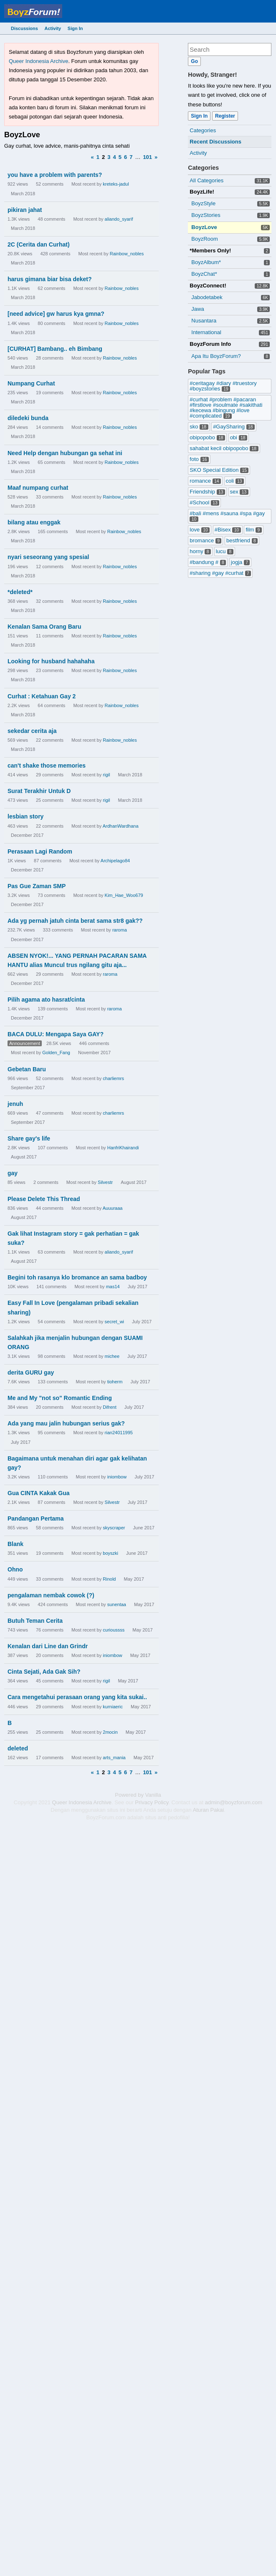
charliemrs (113, 1078)
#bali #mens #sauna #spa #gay (227, 516)
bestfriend (242, 540)
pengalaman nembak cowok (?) (51, 1595)
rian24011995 (119, 1432)
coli (235, 481)
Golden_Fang (56, 1052)
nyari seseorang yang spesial (48, 557)
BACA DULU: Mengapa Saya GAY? (56, 1034)
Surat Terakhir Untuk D (39, 791)
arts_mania (114, 1757)
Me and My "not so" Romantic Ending (60, 1398)
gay (13, 1173)
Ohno (15, 1569)
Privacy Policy (151, 1802)
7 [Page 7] (130, 157)
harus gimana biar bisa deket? (50, 279)
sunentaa (116, 1604)
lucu (224, 551)
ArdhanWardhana (121, 825)
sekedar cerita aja (32, 731)
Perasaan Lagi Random (40, 851)
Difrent (109, 1407)
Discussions (24, 28)
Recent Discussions (215, 141)
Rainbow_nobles (127, 253)
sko (199, 426)
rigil (106, 774)
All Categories (206, 180)
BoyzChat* (204, 274)
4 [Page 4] (114, 157)
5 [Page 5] (120, 157)
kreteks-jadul (116, 183)
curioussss (113, 1629)
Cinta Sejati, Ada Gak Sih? (44, 1671)
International (206, 332)
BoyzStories (205, 215)
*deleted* (20, 592)
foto (199, 459)
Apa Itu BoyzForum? (216, 356)
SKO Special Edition (219, 470)
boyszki (110, 1553)
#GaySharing (234, 426)
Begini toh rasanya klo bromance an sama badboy (77, 1277)
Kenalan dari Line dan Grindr (48, 1646)
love (200, 529)
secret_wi (114, 1321)
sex (239, 492)
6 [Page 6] (125, 157)
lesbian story (25, 816)
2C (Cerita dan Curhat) (39, 244)
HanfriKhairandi (123, 1147)
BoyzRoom (204, 239)
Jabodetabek (206, 297)
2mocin (110, 1732)
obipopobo (207, 437)
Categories (203, 130)
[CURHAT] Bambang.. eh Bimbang (55, 348)
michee (112, 1356)
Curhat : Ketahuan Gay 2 (42, 696)
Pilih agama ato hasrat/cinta (46, 999)
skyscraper (114, 1527)
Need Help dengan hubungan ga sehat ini (65, 453)
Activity (52, 28)
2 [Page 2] (103, 157)
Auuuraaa (113, 1208)
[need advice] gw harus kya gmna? (56, 313)
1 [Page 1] (97, 157)
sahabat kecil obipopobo (224, 448)
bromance (205, 540)
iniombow (117, 1476)
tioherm (115, 1381)
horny (200, 551)
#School (204, 502)
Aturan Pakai (208, 1810)
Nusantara (203, 320)
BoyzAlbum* (206, 262)
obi (238, 437)
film (253, 529)
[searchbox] (229, 49)
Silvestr (105, 1182)
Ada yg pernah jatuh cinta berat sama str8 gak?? (75, 920)
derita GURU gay (31, 1372)
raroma (119, 929)
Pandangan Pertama (36, 1518)
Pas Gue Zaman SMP (37, 886)
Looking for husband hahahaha (51, 661)
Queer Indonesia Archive (38, 61)
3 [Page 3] (108, 157)
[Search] (194, 61)
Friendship (207, 492)
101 (147, 157)
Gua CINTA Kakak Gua (39, 1493)
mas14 (113, 1286)
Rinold (109, 1578)
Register (225, 116)
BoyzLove (204, 227)
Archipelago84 (115, 860)
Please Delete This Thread (44, 1199)
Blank (15, 1544)
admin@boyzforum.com (233, 1802)
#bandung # (208, 562)
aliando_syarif (119, 219)
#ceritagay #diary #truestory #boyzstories (223, 386)
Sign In (75, 28)
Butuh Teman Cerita (35, 1620)
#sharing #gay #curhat (220, 573)
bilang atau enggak (34, 522)
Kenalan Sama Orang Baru (44, 626)
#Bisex (228, 529)
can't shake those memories (47, 765)
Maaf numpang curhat (38, 487)
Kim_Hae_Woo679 (124, 895)
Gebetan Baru (27, 1069)
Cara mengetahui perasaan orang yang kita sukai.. (77, 1697)
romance (205, 481)
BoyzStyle (203, 203)
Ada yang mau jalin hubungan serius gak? (66, 1423)
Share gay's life (29, 1138)
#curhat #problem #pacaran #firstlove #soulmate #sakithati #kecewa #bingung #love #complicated (226, 407)
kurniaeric (113, 1706)
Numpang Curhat (31, 383)
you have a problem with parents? (55, 174)
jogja (240, 562)
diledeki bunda (28, 418)
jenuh (15, 1103)
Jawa (197, 309)
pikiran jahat (25, 209)
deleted (18, 1748)
